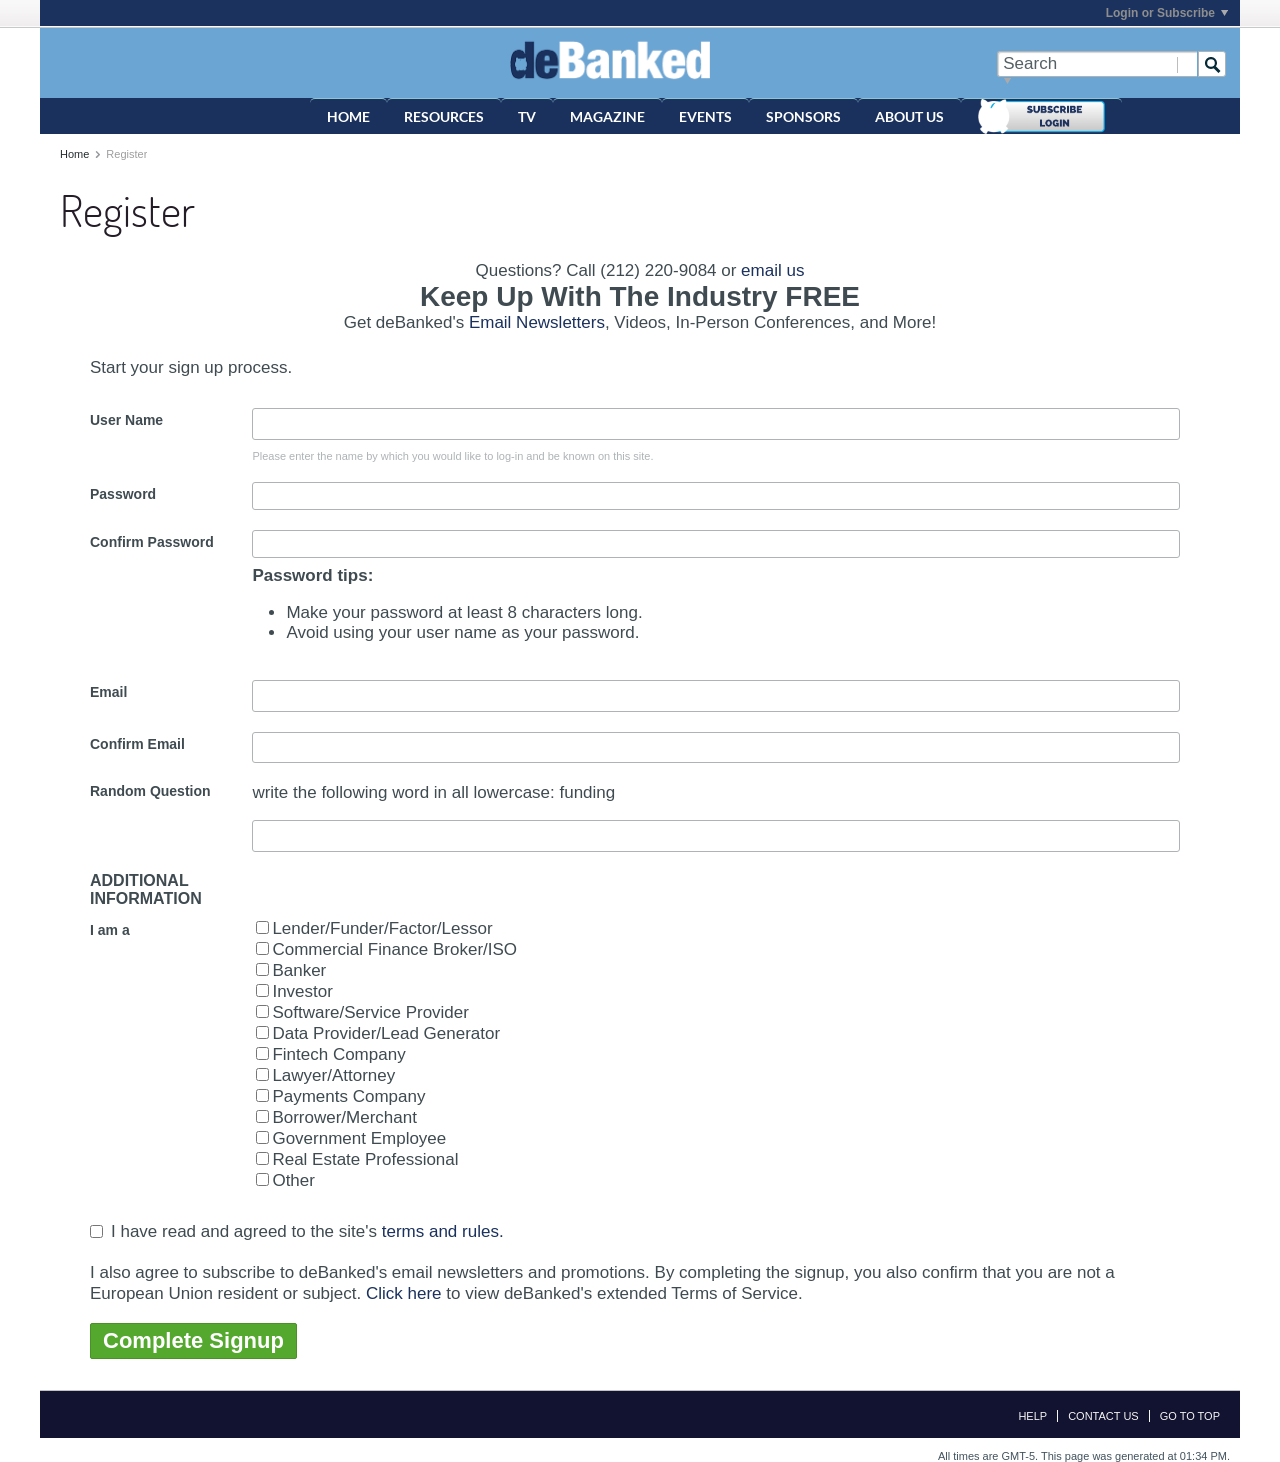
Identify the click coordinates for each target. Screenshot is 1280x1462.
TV (527, 116)
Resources (444, 116)
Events (705, 116)
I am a (110, 930)
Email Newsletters (537, 322)
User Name (126, 420)
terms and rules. (443, 1231)
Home (348, 116)
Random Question (150, 791)
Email (108, 692)
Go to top (1190, 1416)
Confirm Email (137, 744)
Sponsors (803, 116)
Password (123, 494)
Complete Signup (193, 1340)
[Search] (1097, 64)
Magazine (607, 116)
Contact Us (1103, 1416)
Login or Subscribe (1167, 13)
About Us (909, 116)
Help (1032, 1416)
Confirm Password (152, 542)
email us (772, 270)
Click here (404, 1292)
